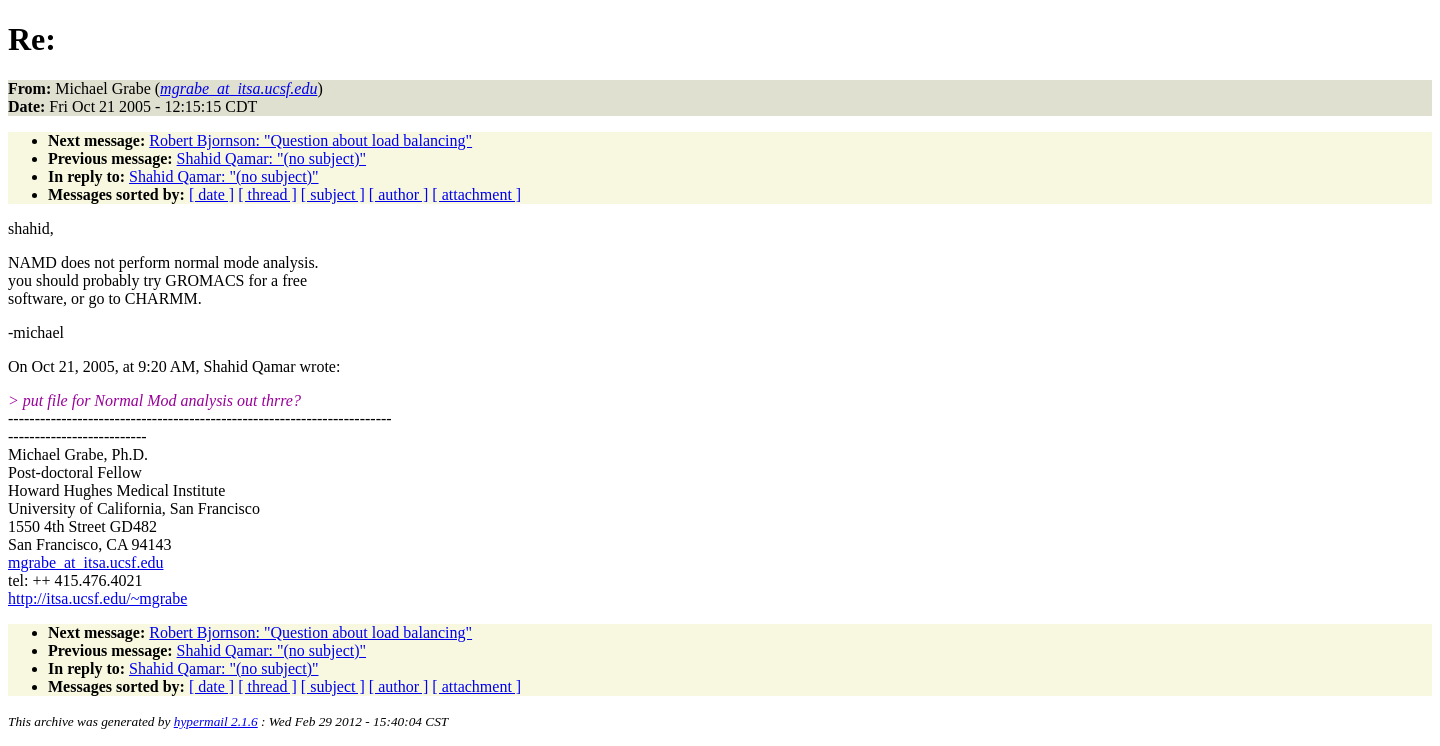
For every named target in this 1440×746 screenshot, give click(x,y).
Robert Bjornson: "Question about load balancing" (310, 140)
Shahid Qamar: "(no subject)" (271, 158)
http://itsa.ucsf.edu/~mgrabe (97, 598)
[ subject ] (333, 194)
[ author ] (399, 194)
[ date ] (211, 194)
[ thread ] (267, 194)
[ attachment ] (476, 194)
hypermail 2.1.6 (216, 721)
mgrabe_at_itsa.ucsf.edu (86, 562)
